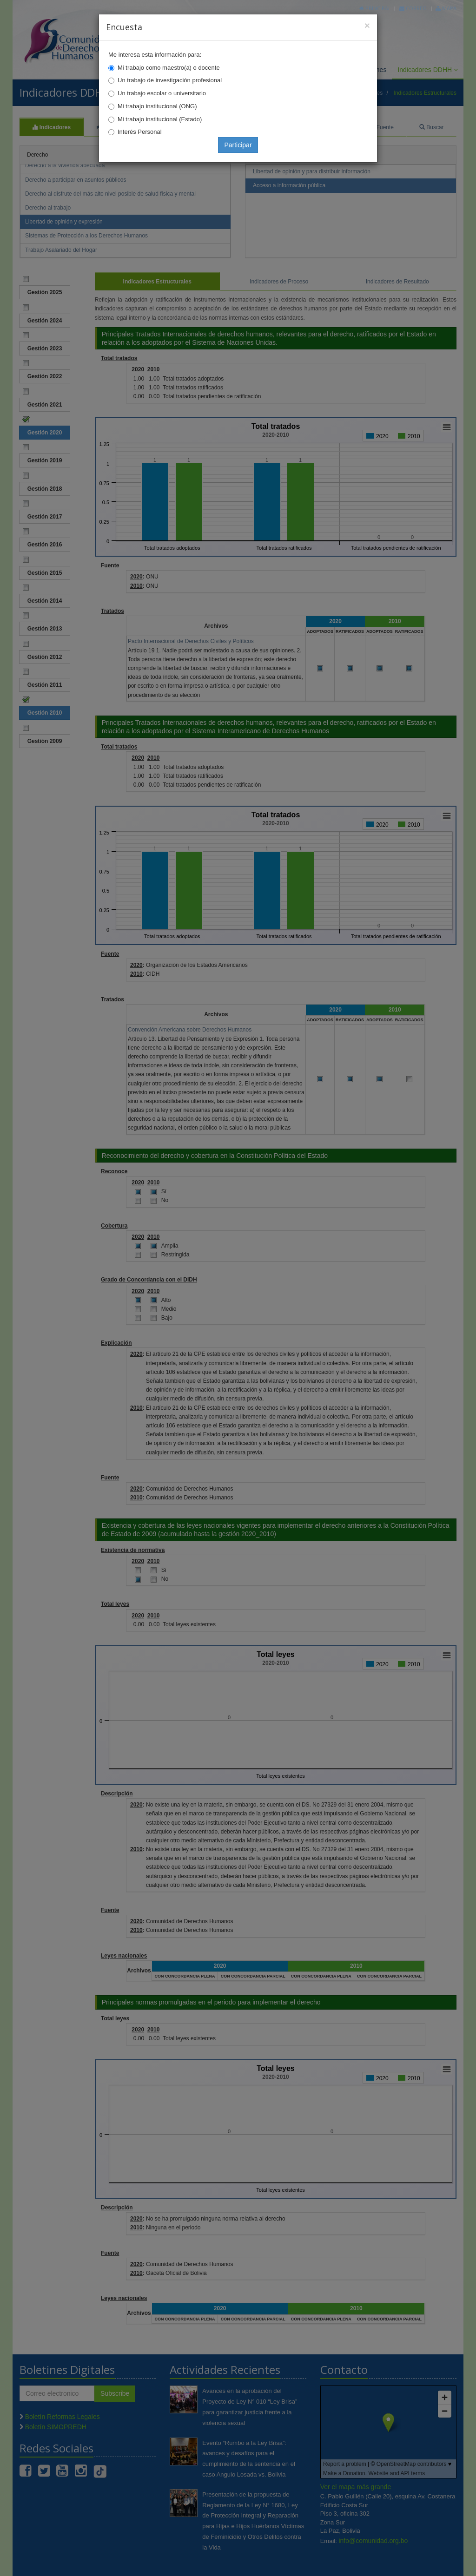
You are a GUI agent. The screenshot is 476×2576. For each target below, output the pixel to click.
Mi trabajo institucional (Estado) (160, 119)
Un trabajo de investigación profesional (170, 80)
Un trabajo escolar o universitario (162, 93)
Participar (237, 145)
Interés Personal (140, 131)
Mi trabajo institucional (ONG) (157, 106)
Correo (413, 8)
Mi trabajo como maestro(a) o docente (169, 67)
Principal (375, 8)
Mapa (446, 8)
